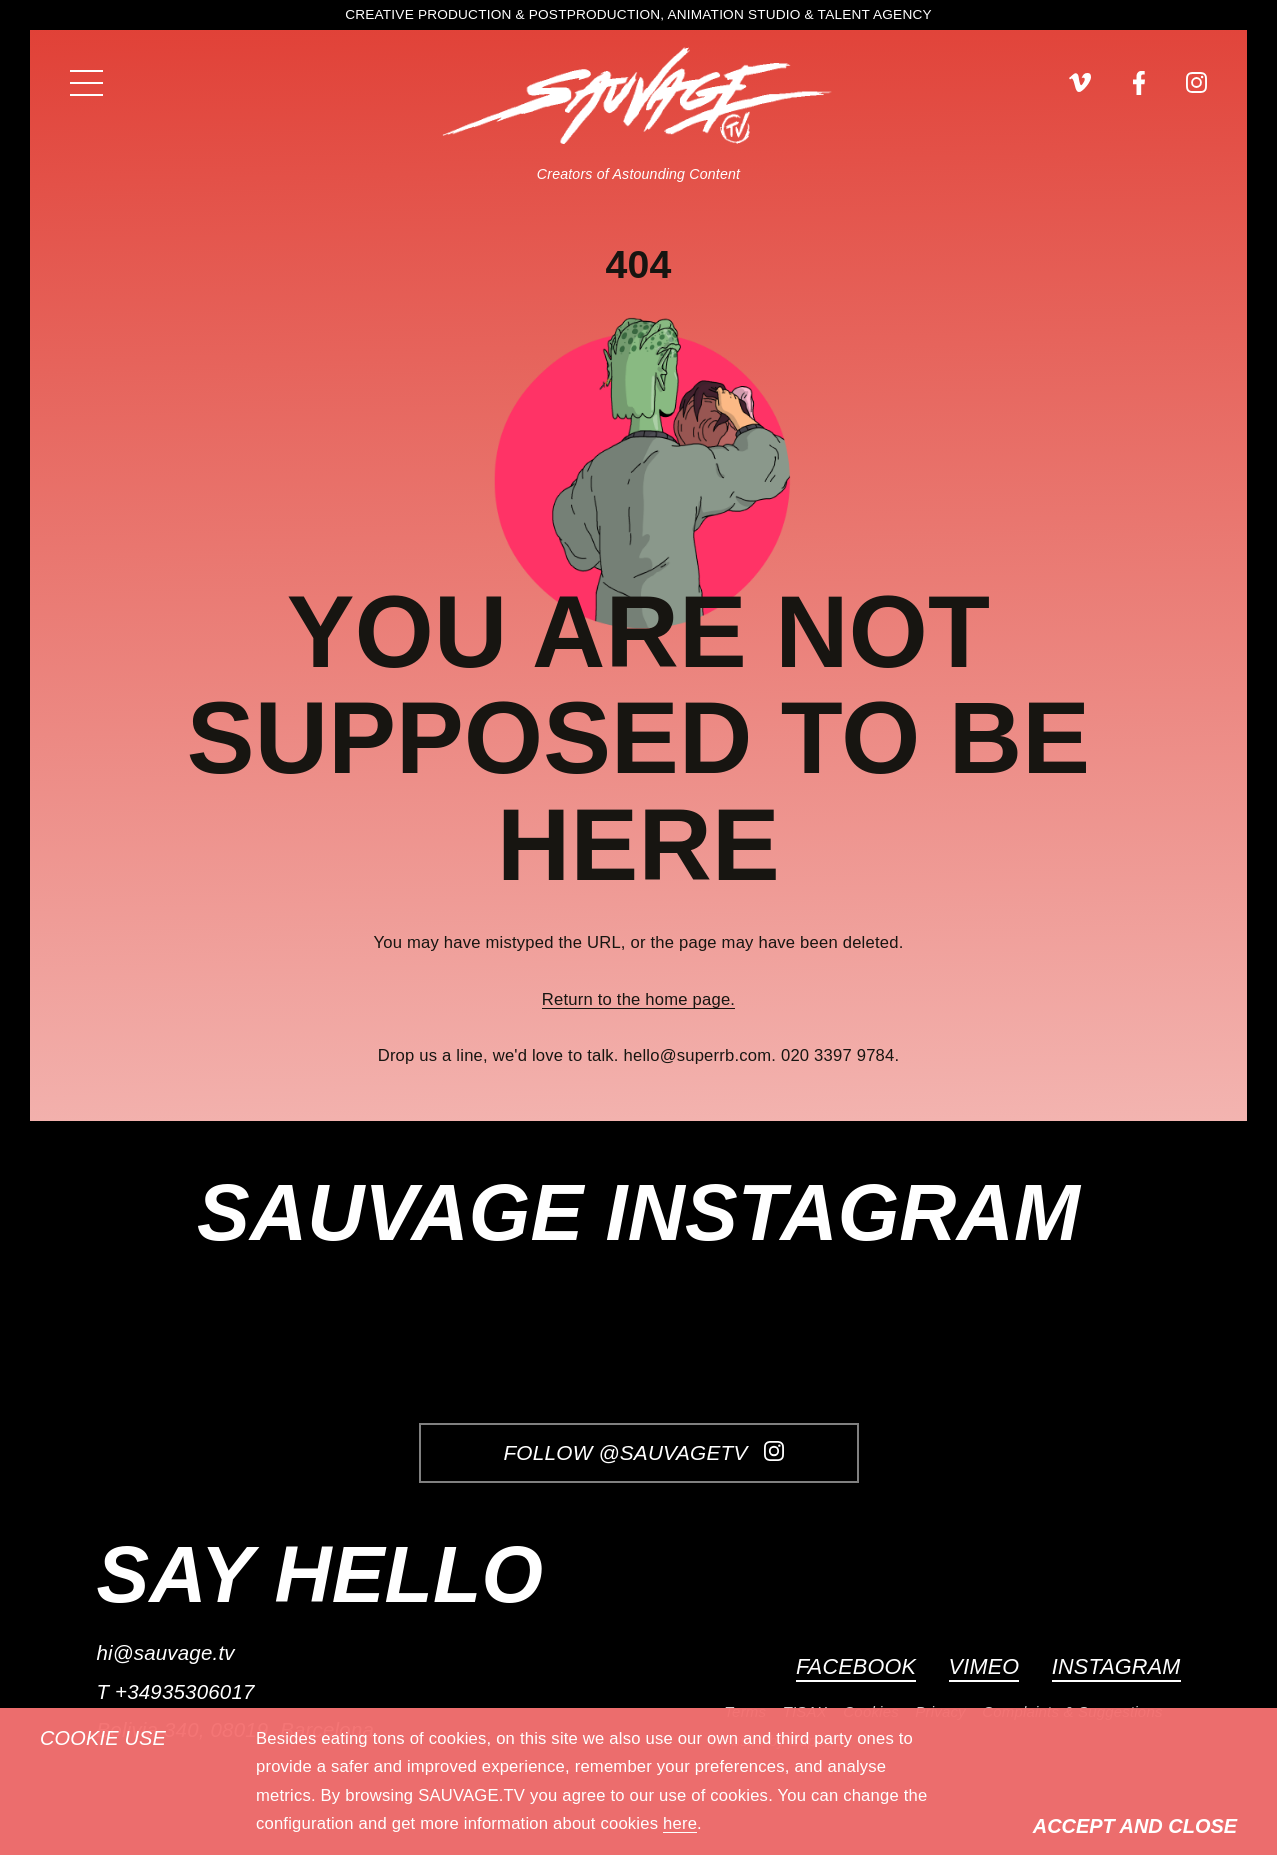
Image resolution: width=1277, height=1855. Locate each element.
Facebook (856, 1666)
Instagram (1116, 1666)
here (680, 1823)
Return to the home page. (638, 999)
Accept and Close (1135, 1826)
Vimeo (984, 1666)
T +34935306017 (175, 1691)
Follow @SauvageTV (643, 1452)
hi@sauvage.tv (165, 1652)
